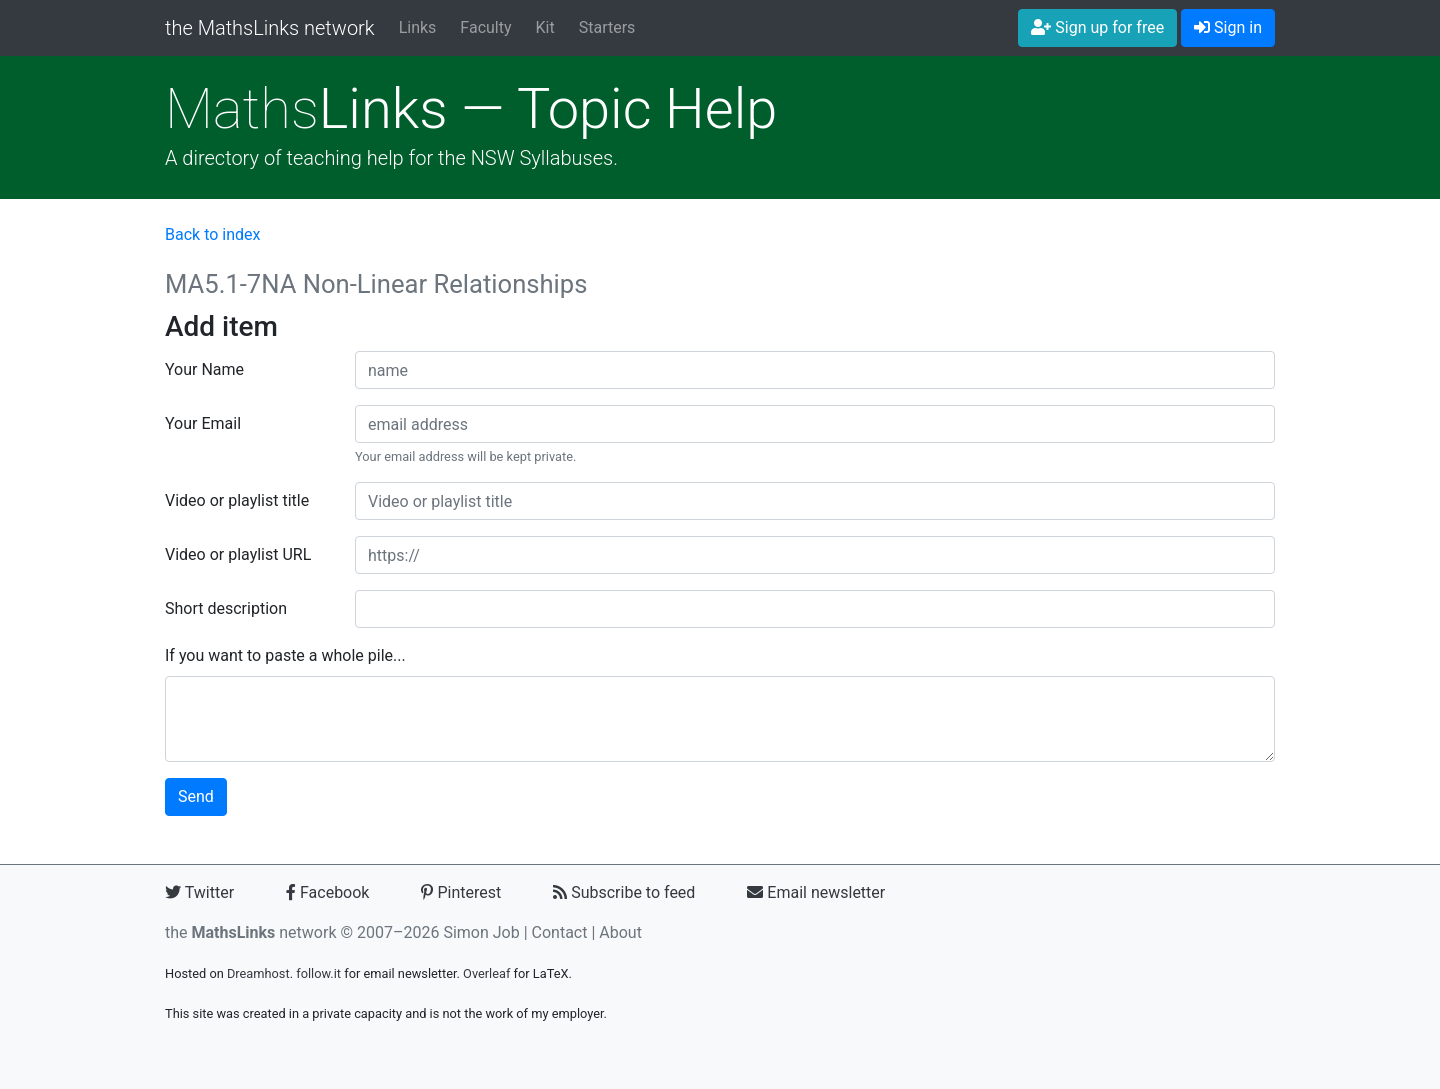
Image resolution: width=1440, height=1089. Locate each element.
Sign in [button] (1228, 27)
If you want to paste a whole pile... (285, 655)
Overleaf (486, 973)
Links (418, 27)
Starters (607, 27)
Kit (545, 27)
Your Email (203, 423)
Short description (226, 608)
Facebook (327, 892)
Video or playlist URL (238, 554)
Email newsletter (816, 892)
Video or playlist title (237, 500)
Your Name (204, 369)
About (620, 932)
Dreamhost (258, 973)
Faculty (485, 27)
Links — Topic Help (471, 109)
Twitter (199, 892)
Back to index (212, 234)
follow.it (318, 973)
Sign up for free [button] (1097, 27)
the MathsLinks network (270, 28)
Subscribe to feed (624, 892)
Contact (560, 932)
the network (251, 932)
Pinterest (461, 892)
